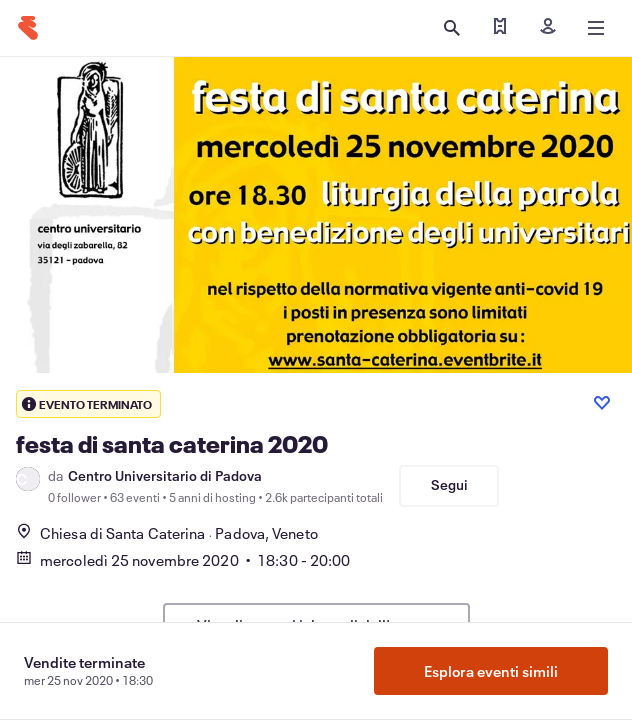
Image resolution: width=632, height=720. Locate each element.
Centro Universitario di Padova (165, 476)
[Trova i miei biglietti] (500, 28)
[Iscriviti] (548, 28)
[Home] (28, 28)
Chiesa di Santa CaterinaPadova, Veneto (167, 533)
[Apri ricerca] (452, 28)
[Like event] (602, 403)
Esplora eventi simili (491, 671)
